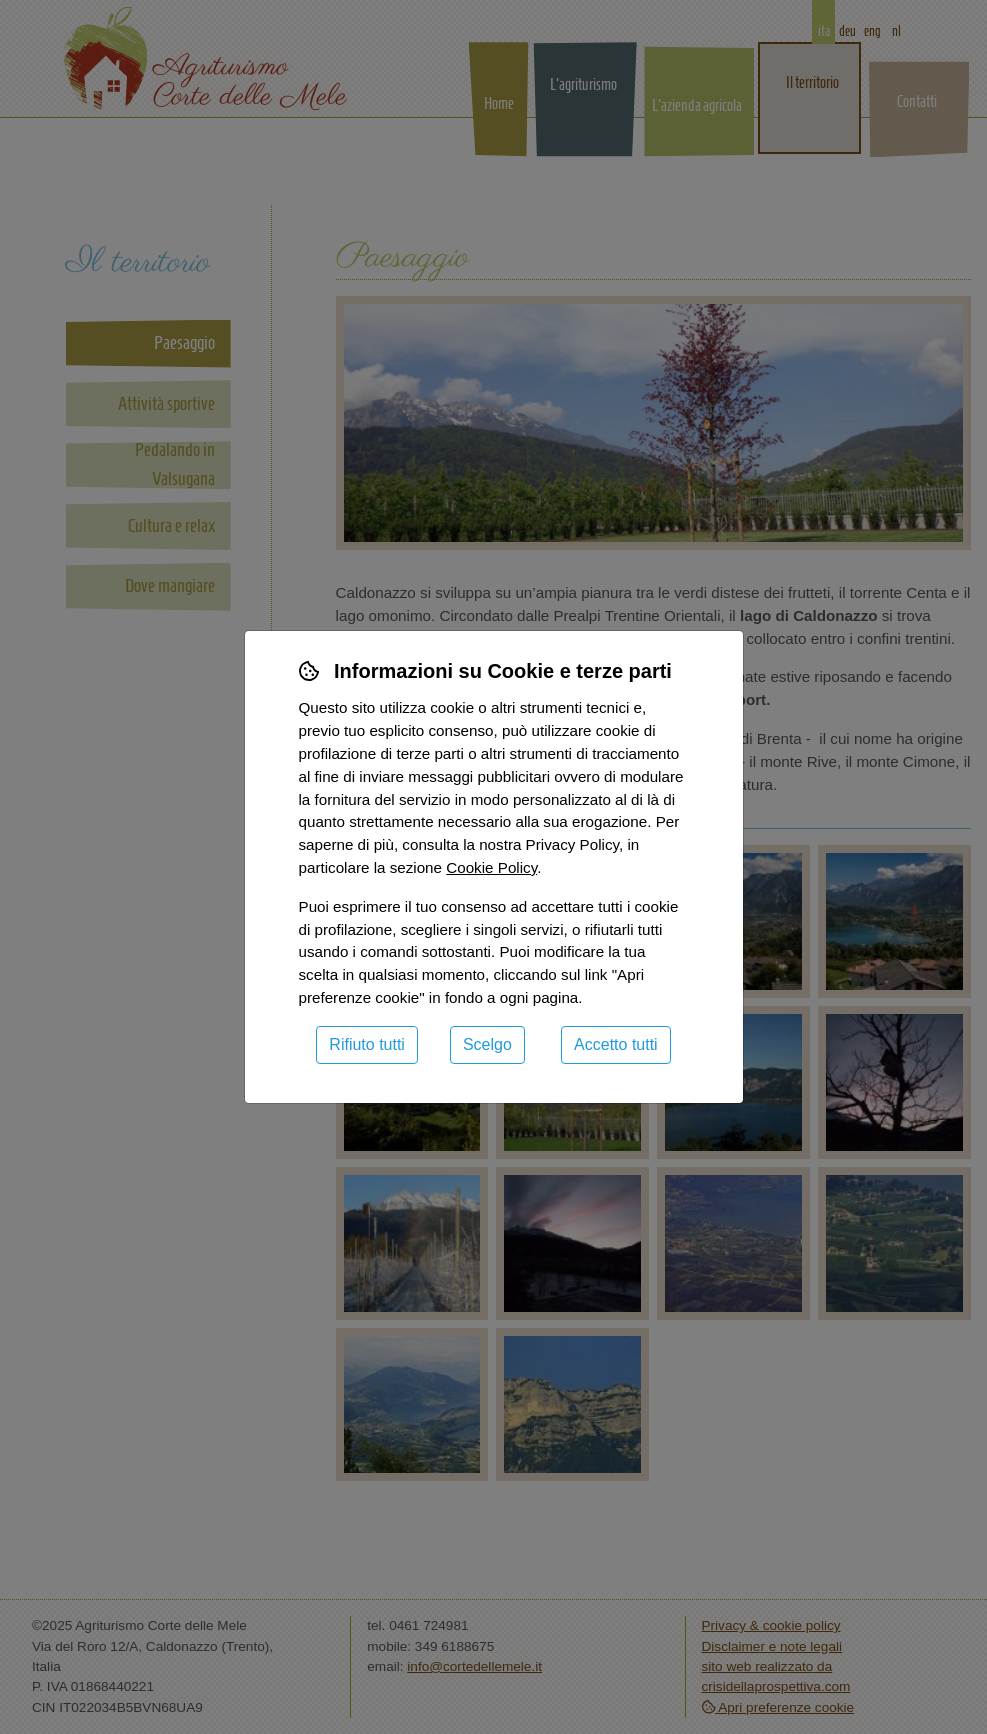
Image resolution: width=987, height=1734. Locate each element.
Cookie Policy (491, 867)
